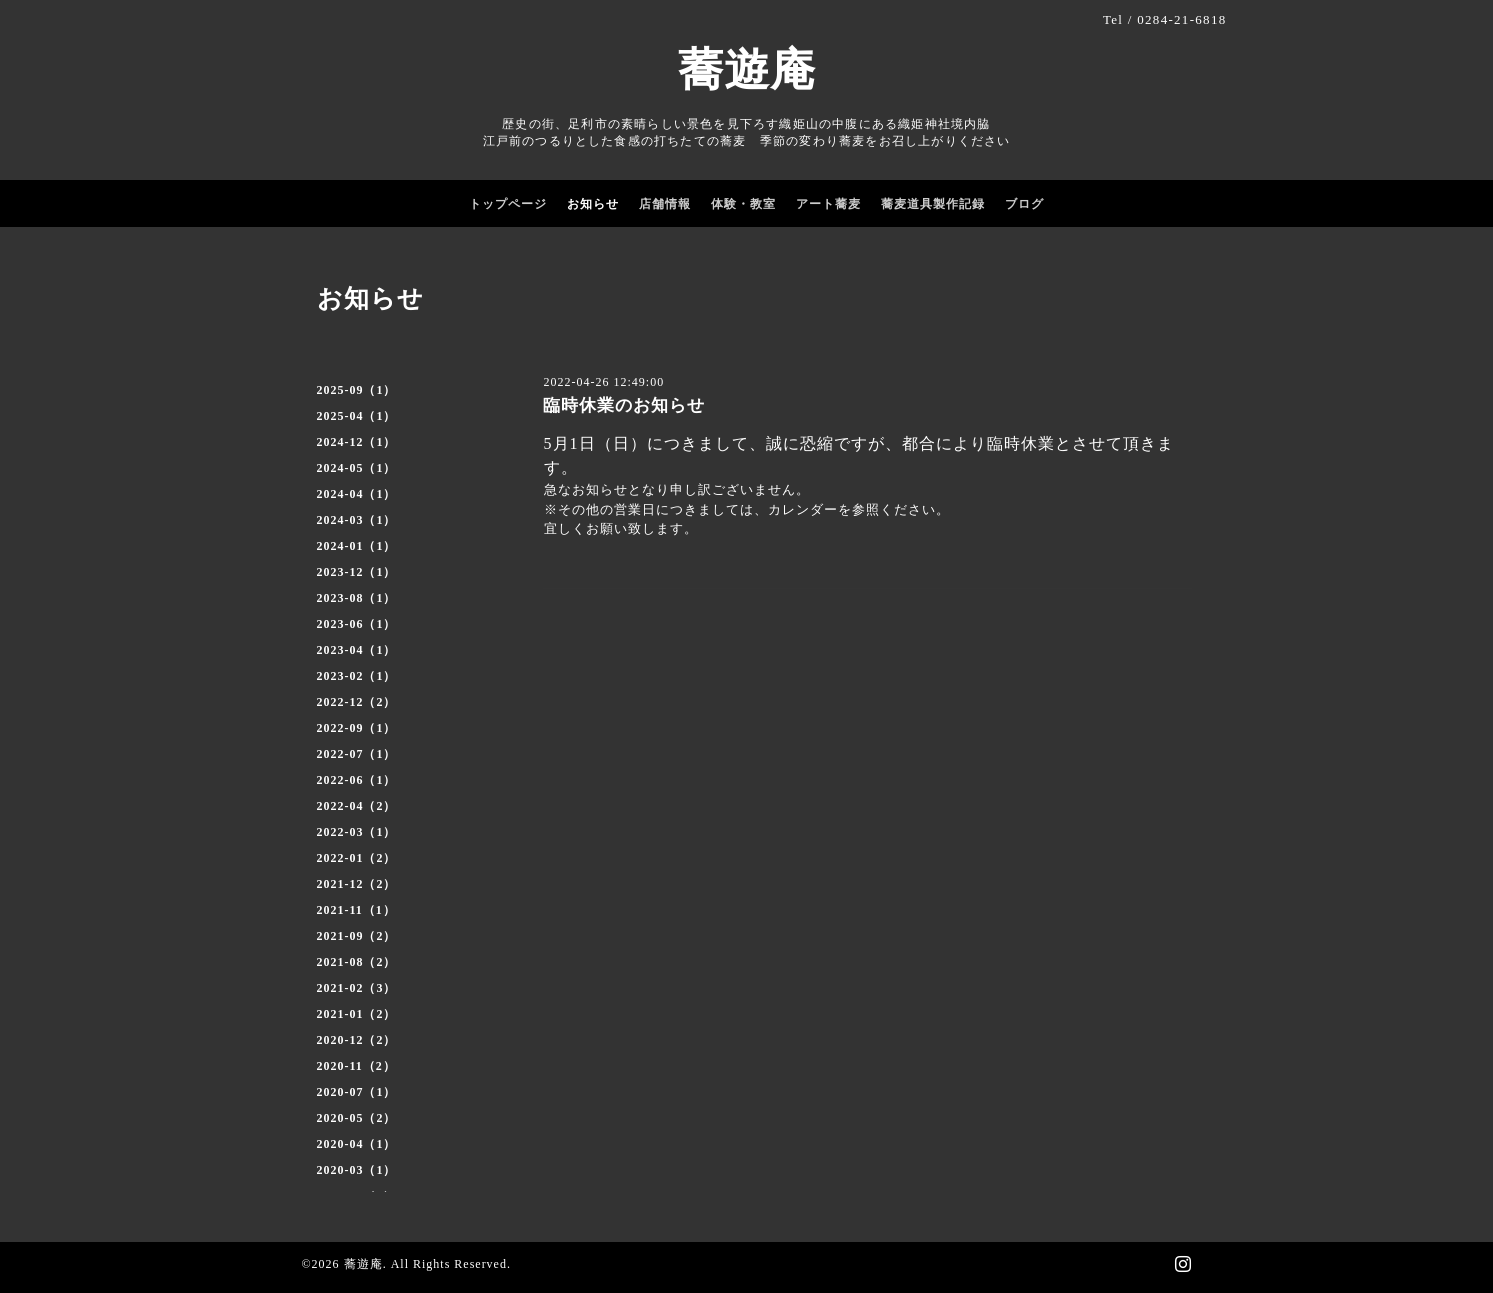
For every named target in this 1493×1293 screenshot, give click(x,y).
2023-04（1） (357, 650)
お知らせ (593, 204)
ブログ (1024, 204)
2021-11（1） (356, 910)
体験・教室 (743, 204)
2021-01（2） (357, 1014)
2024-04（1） (357, 494)
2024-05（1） (357, 468)
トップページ (508, 204)
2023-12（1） (357, 572)
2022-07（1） (357, 754)
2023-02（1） (357, 676)
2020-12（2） (357, 1040)
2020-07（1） (357, 1092)
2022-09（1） (357, 728)
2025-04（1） (357, 416)
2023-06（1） (357, 624)
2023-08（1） (357, 598)
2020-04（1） (357, 1144)
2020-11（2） (356, 1066)
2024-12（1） (357, 442)
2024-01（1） (357, 546)
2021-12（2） (357, 884)
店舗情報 (665, 204)
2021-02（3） (357, 988)
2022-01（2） (357, 858)
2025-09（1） (357, 390)
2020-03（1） (357, 1170)
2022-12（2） (357, 702)
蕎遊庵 (747, 70)
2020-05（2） (357, 1118)
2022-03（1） (357, 832)
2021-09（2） (357, 936)
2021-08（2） (357, 962)
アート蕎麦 (828, 204)
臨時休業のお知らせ (624, 405)
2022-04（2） (357, 806)
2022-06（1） (357, 780)
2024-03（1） (357, 520)
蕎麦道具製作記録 (933, 204)
